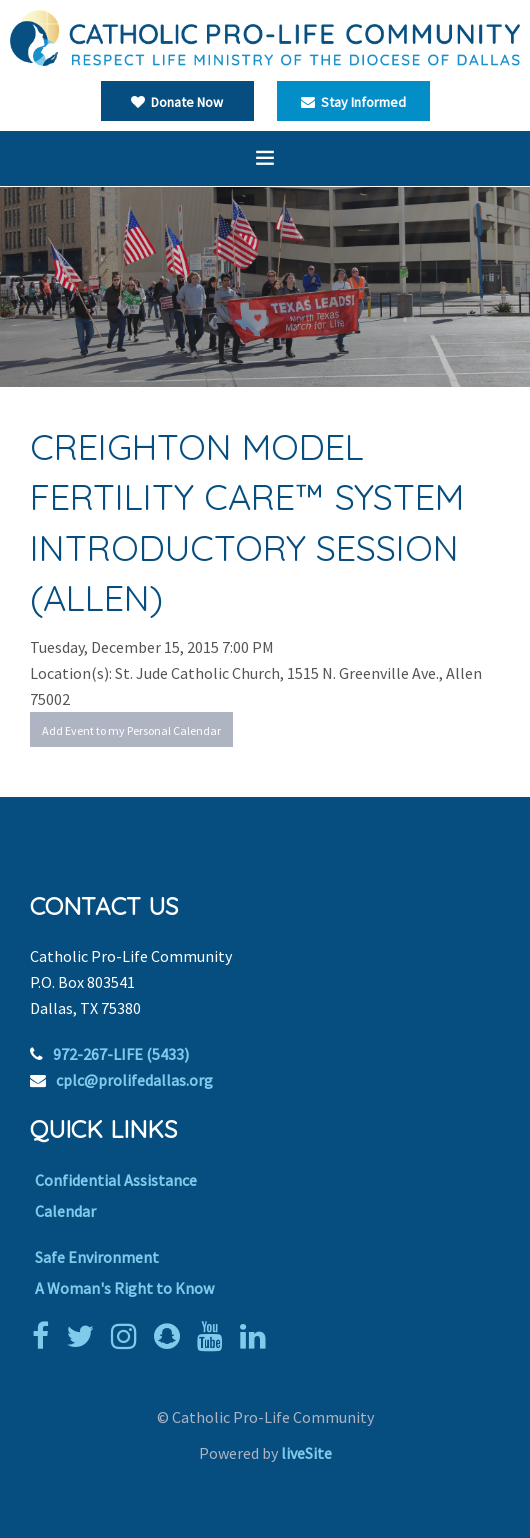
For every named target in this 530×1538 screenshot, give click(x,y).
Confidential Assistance (116, 1180)
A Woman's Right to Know (124, 1288)
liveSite (306, 1453)
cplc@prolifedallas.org (134, 1080)
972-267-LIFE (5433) (121, 1054)
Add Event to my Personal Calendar (131, 730)
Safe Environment (97, 1257)
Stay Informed (353, 102)
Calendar (65, 1211)
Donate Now (177, 102)
